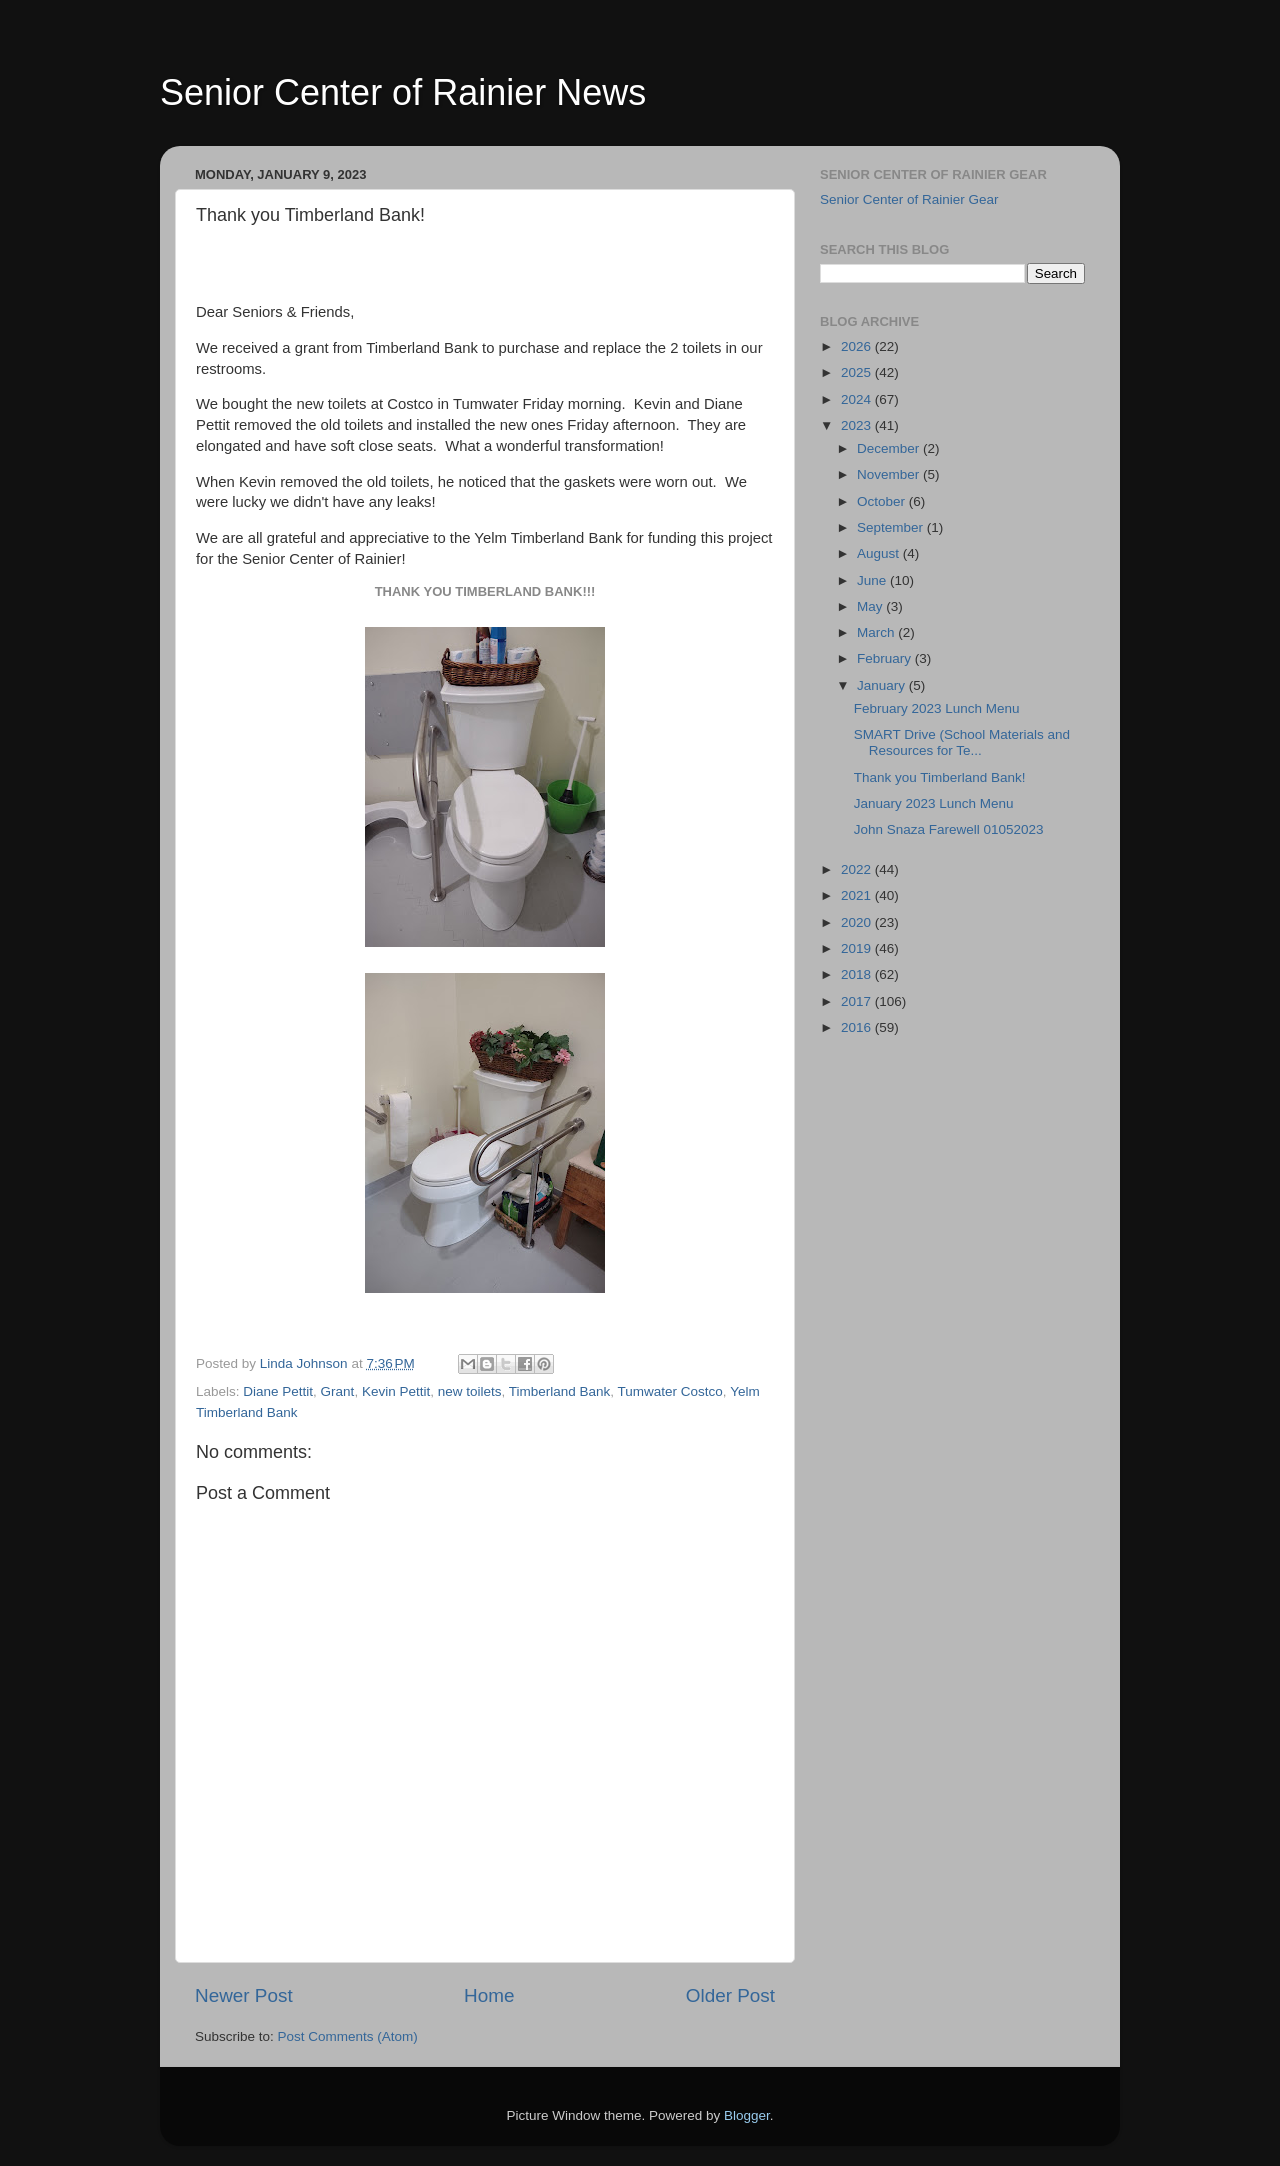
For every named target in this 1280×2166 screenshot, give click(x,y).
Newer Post (244, 1995)
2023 (858, 425)
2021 (858, 895)
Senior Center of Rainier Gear (909, 199)
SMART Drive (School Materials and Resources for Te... (962, 742)
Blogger (747, 2115)
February (886, 658)
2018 (858, 974)
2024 (858, 399)
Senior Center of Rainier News (403, 92)
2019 (858, 948)
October (883, 501)
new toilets (470, 1391)
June (873, 580)
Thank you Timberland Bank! (940, 777)
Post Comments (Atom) (348, 2036)
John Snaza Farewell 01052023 (949, 829)
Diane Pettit (278, 1391)
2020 (858, 922)
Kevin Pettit (396, 1391)
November (890, 474)
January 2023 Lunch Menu (934, 803)
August (880, 553)
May (871, 606)
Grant (338, 1391)
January (883, 685)
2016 (858, 1027)
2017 (858, 1001)
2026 (858, 346)
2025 (858, 372)
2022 (858, 869)
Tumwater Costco (670, 1391)
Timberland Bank (560, 1391)
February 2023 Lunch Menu (937, 708)
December (890, 448)
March (877, 632)
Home (489, 1995)
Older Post (730, 1995)
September (892, 527)
